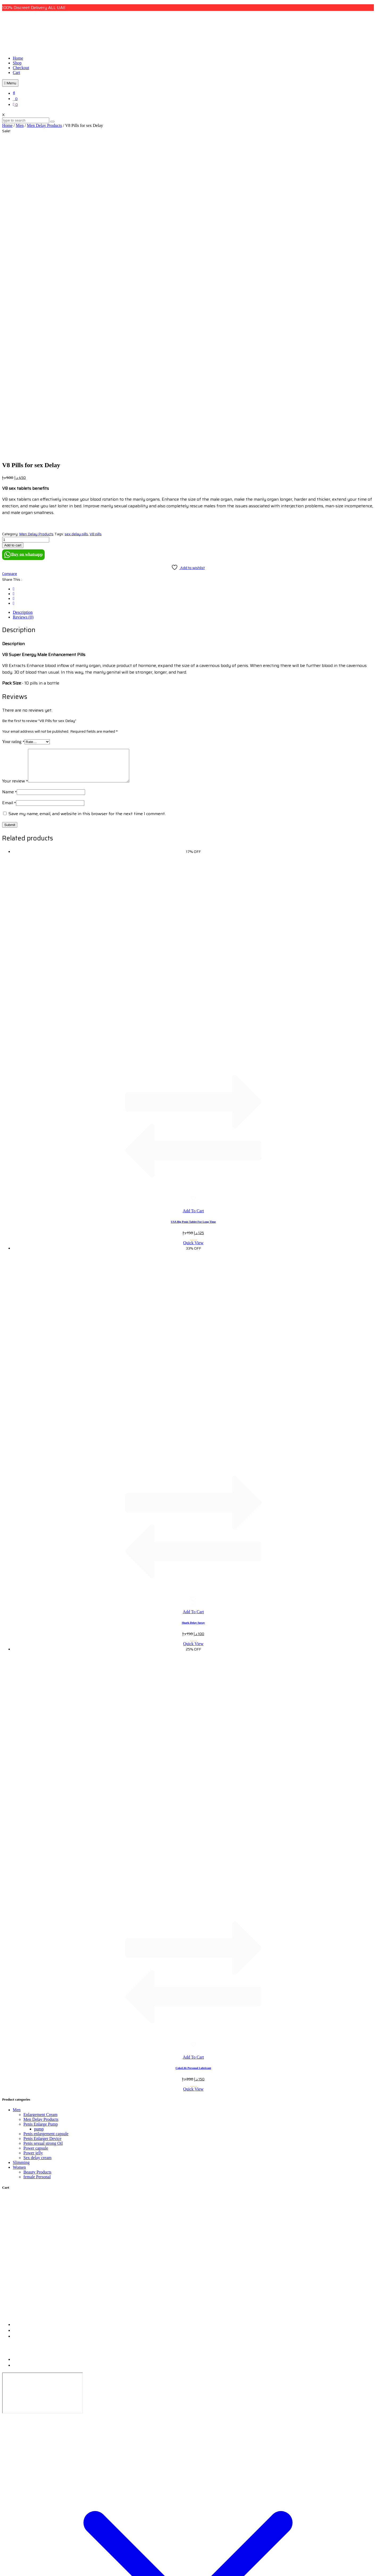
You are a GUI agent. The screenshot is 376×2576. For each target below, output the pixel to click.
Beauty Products (37, 1870)
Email (9, 501)
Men (20, 125)
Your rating (13, 433)
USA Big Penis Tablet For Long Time (193, 920)
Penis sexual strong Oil (43, 1841)
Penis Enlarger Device (42, 1837)
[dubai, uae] (42, 2091)
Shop (17, 63)
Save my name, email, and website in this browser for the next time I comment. (87, 512)
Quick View (193, 941)
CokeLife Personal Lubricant (193, 1766)
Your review (15, 479)
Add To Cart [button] (193, 909)
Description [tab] (23, 304)
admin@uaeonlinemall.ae (34, 2035)
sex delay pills (76, 226)
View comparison (17, 2571)
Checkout (21, 67)
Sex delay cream (37, 1856)
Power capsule (35, 1846)
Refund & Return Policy (32, 2058)
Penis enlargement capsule (45, 1832)
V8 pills (96, 226)
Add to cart (12, 237)
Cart (16, 72)
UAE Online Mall (194, 2120)
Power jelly (33, 1851)
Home (18, 58)
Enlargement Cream (40, 1813)
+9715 (18, 2029)
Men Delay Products (44, 125)
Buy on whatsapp (23, 246)
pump (39, 1827)
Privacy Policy (24, 2064)
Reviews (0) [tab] (23, 309)
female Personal (37, 1875)
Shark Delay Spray (193, 1320)
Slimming (21, 1861)
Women (19, 1865)
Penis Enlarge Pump (40, 1822)
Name (9, 490)
